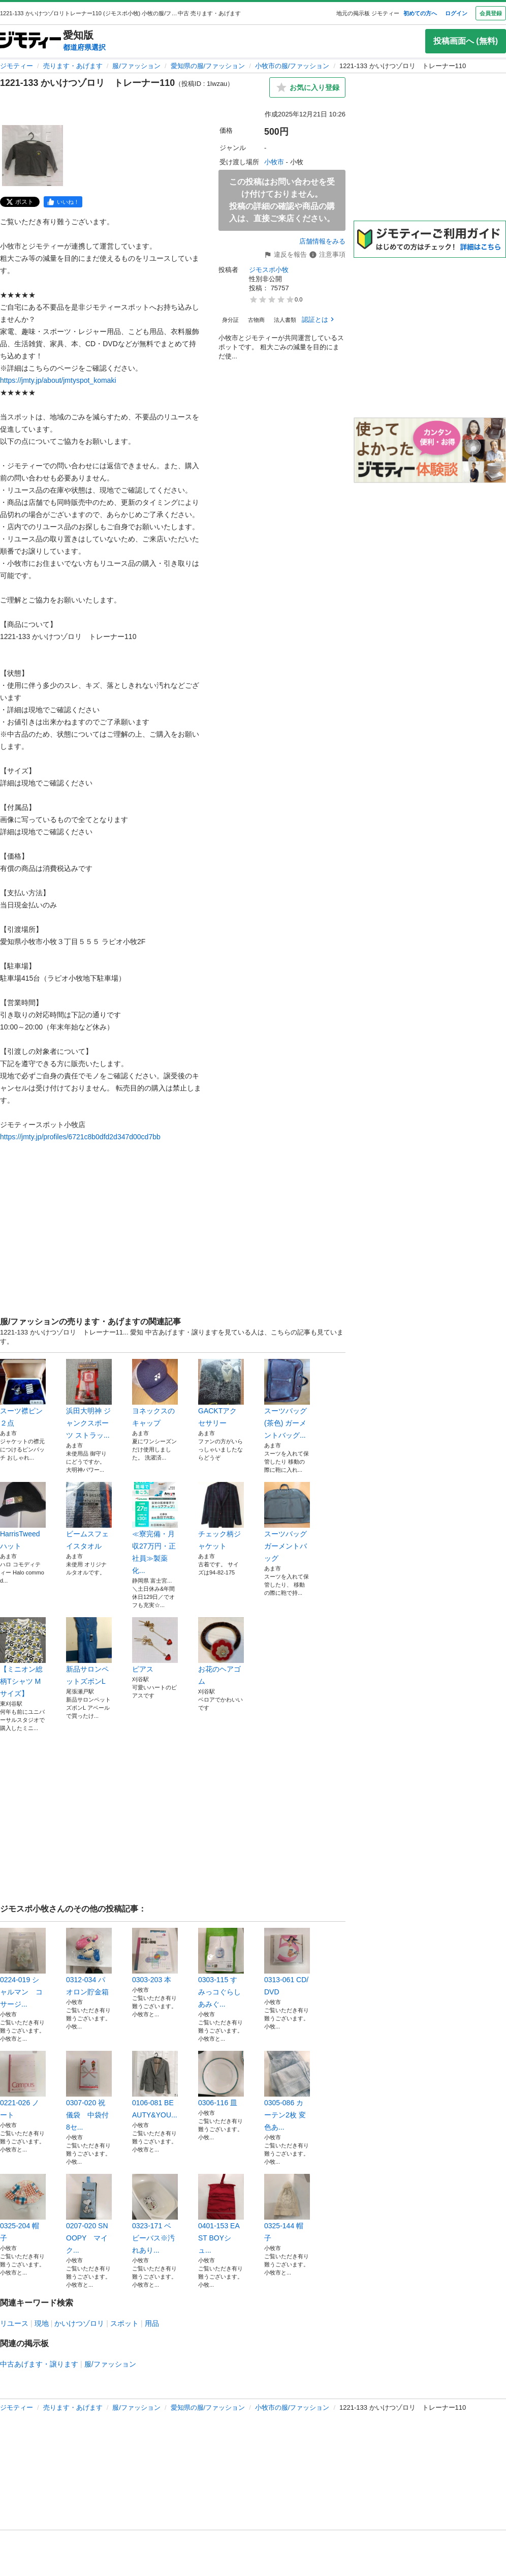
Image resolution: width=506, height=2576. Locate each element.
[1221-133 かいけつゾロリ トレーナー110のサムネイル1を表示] (32, 155)
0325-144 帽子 (287, 2208)
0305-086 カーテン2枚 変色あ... (287, 2091)
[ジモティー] (30, 41)
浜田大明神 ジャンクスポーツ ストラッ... (89, 1399)
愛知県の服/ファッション (208, 66)
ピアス (155, 1645)
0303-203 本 (155, 1956)
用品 (152, 2323)
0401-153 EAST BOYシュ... (221, 2214)
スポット (124, 2323)
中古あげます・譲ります (39, 2364)
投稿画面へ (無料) (465, 41)
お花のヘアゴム (221, 1651)
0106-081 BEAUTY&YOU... (155, 2085)
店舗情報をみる (322, 241)
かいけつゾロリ (79, 2323)
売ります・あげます (73, 66)
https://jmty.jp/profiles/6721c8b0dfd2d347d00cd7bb (80, 1137)
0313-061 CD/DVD (287, 1962)
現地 (42, 2323)
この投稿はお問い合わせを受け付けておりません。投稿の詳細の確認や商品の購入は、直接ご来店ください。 (282, 200)
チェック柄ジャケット (221, 1516)
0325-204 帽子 (23, 2208)
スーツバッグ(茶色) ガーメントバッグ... (287, 1399)
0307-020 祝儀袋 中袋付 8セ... (89, 2091)
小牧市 (274, 162)
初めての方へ (420, 13)
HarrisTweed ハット (23, 1516)
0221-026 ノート (23, 2085)
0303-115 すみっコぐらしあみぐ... (221, 1968)
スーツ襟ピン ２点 (23, 1393)
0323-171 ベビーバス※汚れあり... (155, 2214)
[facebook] (63, 201)
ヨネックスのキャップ (155, 1393)
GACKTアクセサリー (221, 1393)
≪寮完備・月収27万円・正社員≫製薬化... (155, 1528)
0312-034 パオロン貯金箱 (89, 1962)
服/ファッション (136, 66)
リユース (14, 2323)
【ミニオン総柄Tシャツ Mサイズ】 (23, 1657)
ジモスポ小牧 (269, 270)
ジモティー (16, 66)
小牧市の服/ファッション (292, 66)
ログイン (456, 13)
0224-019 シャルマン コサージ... (23, 1968)
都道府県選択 (84, 47)
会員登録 (491, 13)
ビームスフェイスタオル (89, 1516)
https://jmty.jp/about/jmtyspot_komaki (58, 380)
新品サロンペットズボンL (89, 1651)
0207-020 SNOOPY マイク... (89, 2214)
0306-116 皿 (221, 2079)
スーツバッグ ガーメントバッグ (287, 1522)
